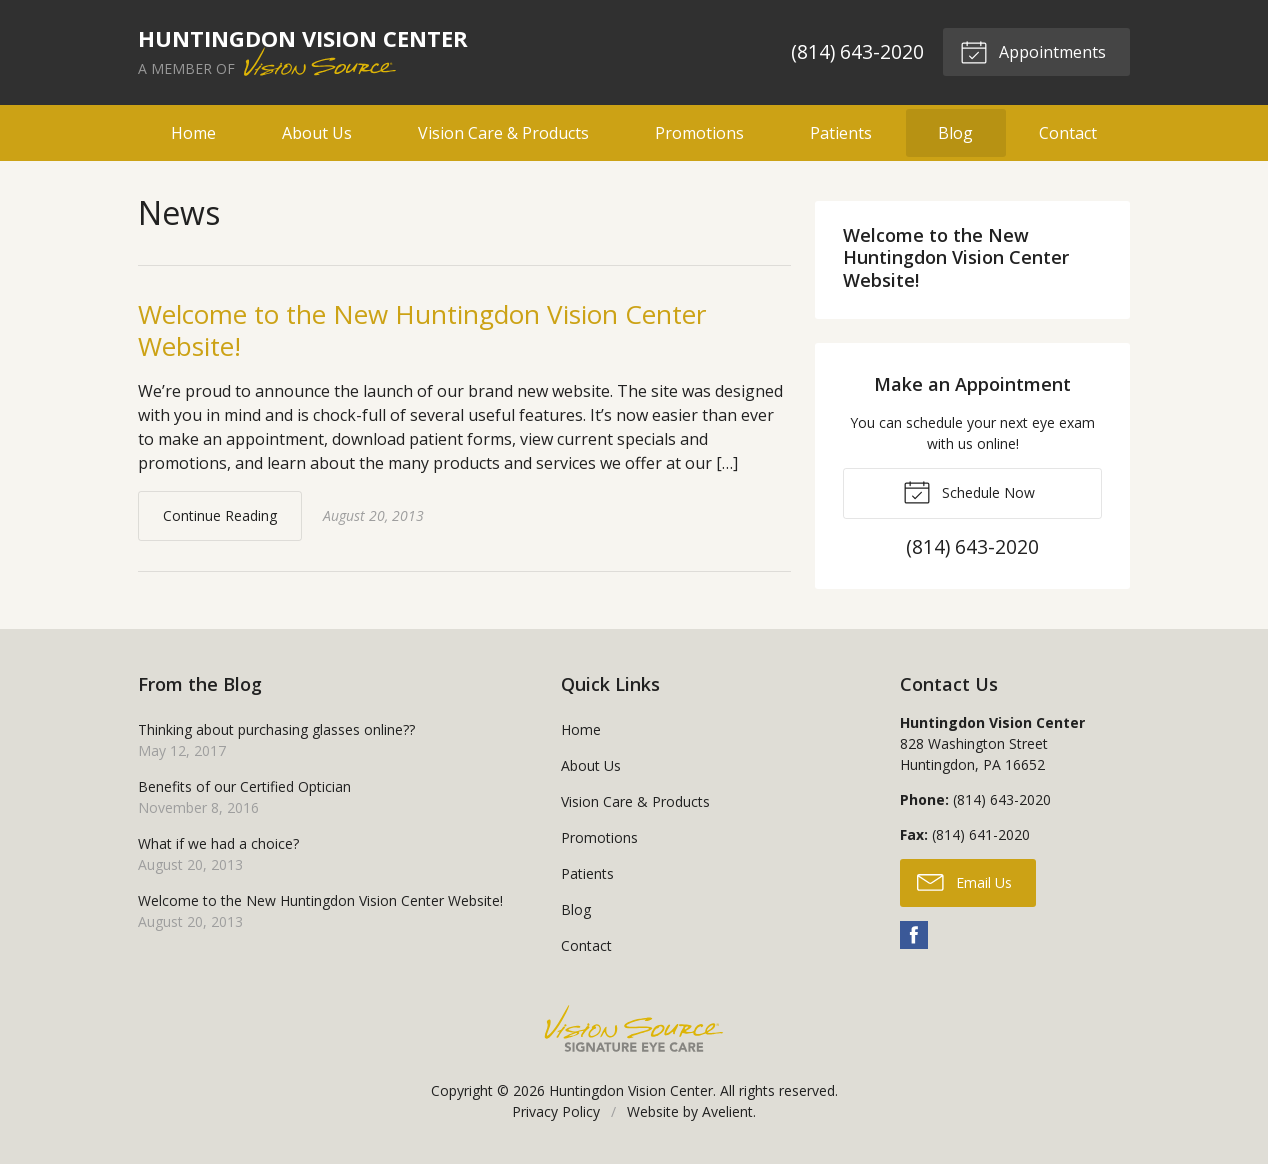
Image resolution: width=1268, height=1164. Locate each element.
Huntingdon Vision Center (631, 1090)
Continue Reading (220, 515)
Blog (955, 133)
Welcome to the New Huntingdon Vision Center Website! (422, 330)
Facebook (914, 935)
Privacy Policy (556, 1111)
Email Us (964, 881)
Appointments (1033, 51)
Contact (1068, 133)
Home (193, 133)
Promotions (699, 133)
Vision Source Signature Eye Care (634, 1028)
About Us (317, 133)
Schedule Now (969, 491)
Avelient (727, 1111)
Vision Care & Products (503, 133)
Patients (841, 133)
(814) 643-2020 (857, 51)
